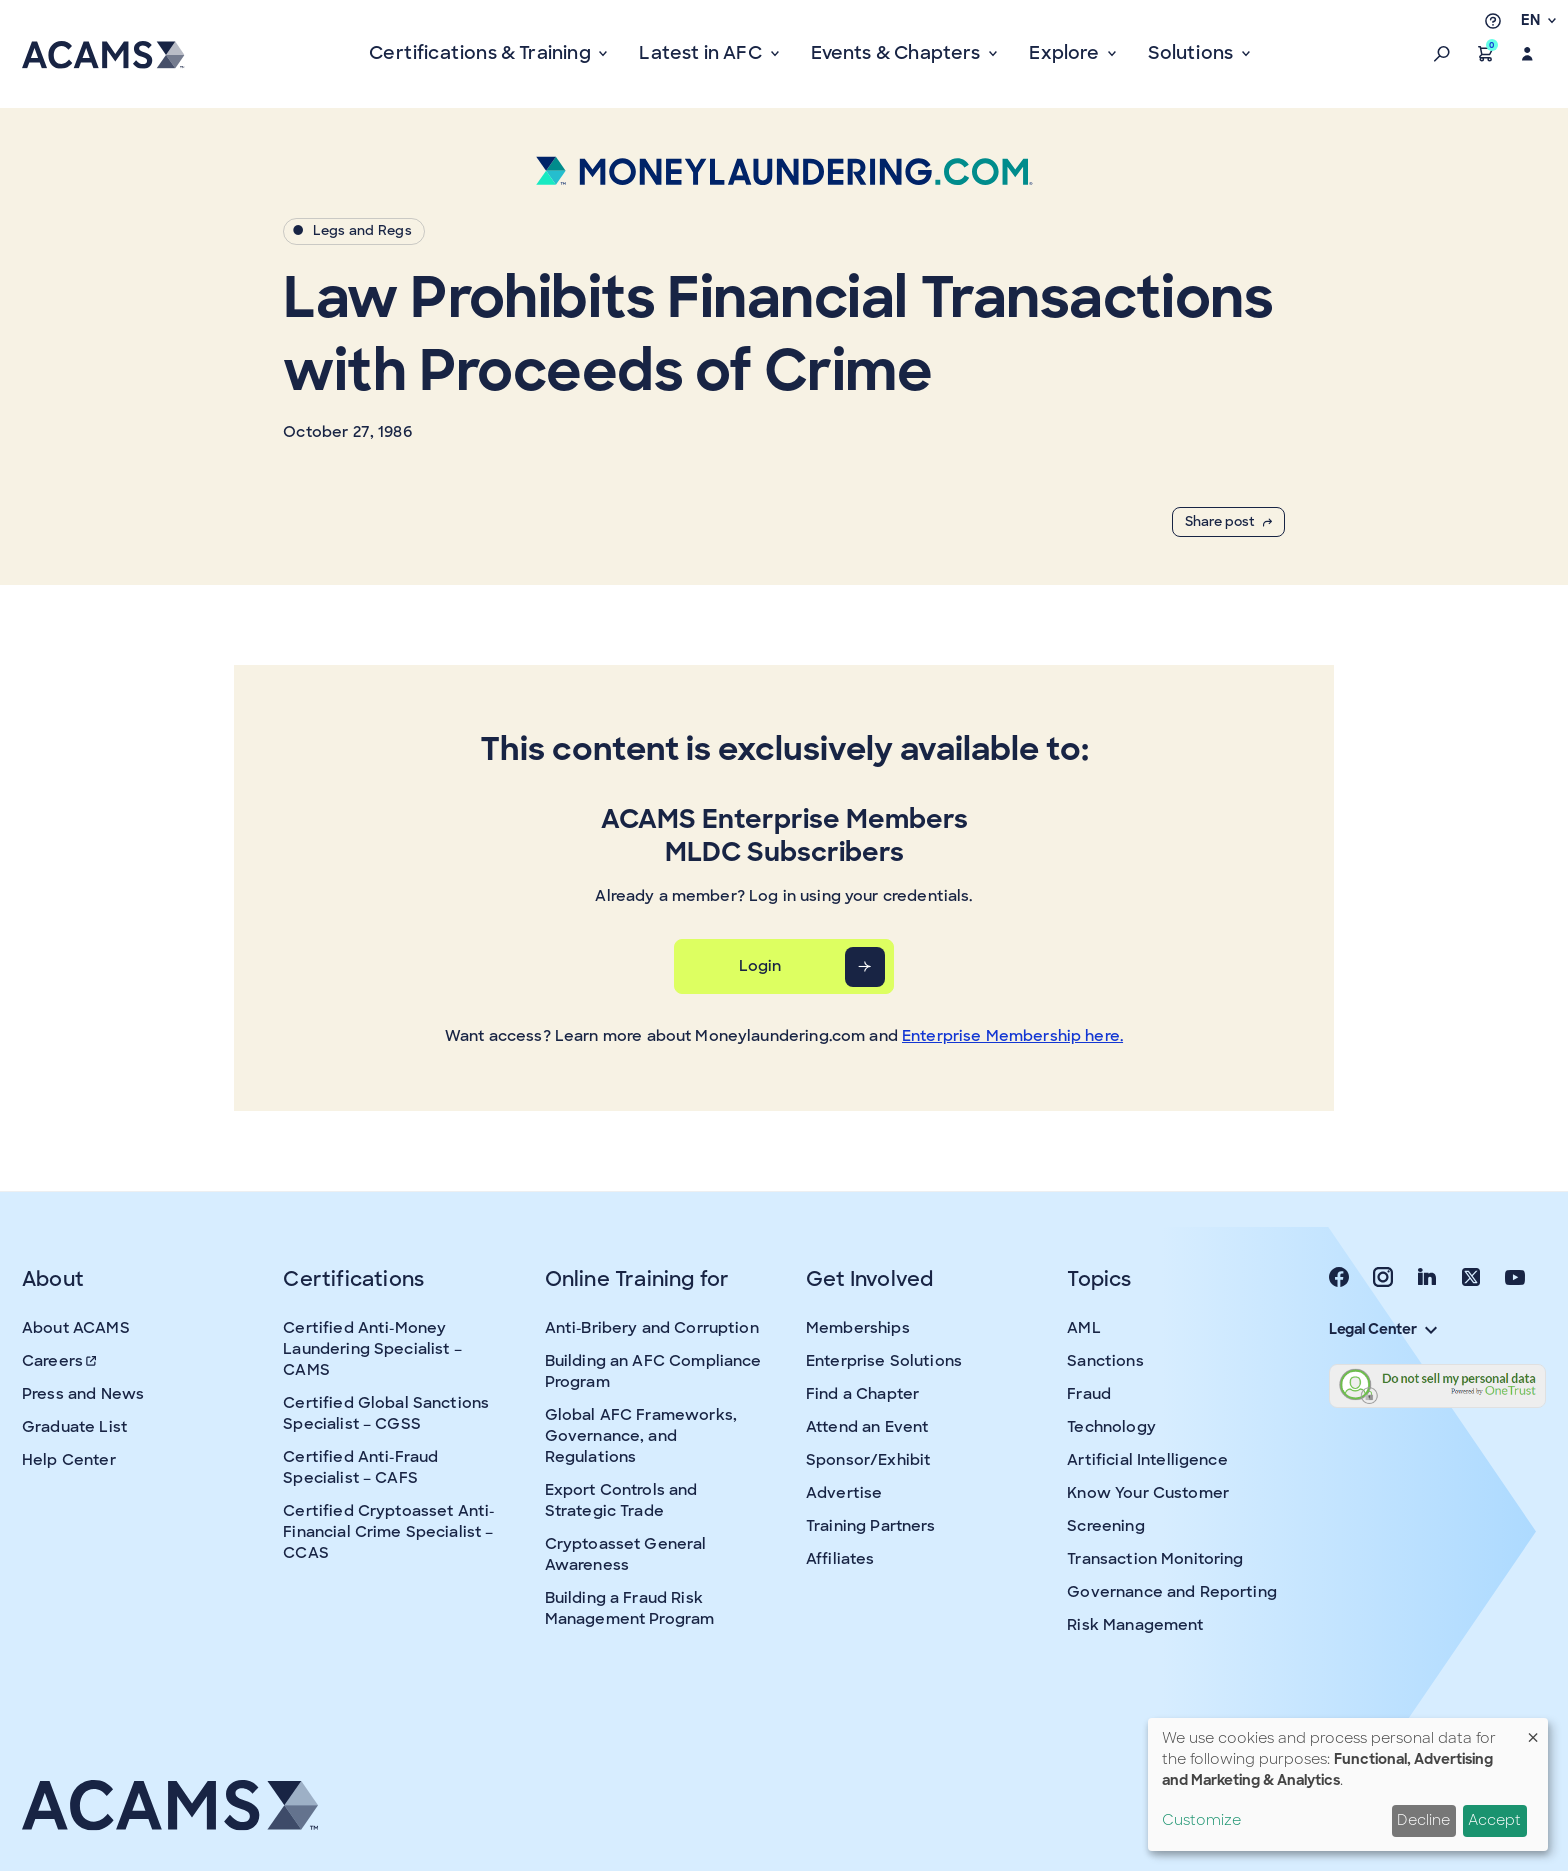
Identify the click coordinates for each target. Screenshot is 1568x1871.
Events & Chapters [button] (898, 53)
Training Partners (871, 1526)
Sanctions (1105, 1361)
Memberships (858, 1328)
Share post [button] (1228, 521)
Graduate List (74, 1427)
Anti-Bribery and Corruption (652, 1328)
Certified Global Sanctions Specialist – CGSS (386, 1413)
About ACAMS (76, 1328)
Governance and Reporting (1172, 1592)
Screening (1105, 1526)
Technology (1111, 1427)
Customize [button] (1201, 1820)
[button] (1442, 54)
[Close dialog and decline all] (1533, 1730)
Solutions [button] (1192, 53)
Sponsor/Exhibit (868, 1460)
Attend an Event (867, 1427)
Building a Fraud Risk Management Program (630, 1608)
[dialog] (1348, 1784)
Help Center (69, 1460)
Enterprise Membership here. (1012, 1036)
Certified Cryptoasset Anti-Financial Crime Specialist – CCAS (388, 1532)
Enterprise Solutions (884, 1361)
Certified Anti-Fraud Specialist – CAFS (360, 1467)
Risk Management (1135, 1625)
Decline (1423, 1820)
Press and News (83, 1394)
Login (760, 966)
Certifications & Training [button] (482, 53)
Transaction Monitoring (1155, 1559)
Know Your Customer (1148, 1493)
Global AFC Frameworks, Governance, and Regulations (641, 1436)
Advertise (844, 1493)
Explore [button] (1066, 53)
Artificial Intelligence (1147, 1460)
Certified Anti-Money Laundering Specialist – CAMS (372, 1349)
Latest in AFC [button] (702, 53)
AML (1083, 1328)
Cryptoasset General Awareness (626, 1554)
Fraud (1089, 1394)
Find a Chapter (862, 1394)
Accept (1494, 1820)
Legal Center (1383, 1329)
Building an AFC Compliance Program (653, 1371)
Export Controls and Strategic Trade (621, 1500)
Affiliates (840, 1559)
